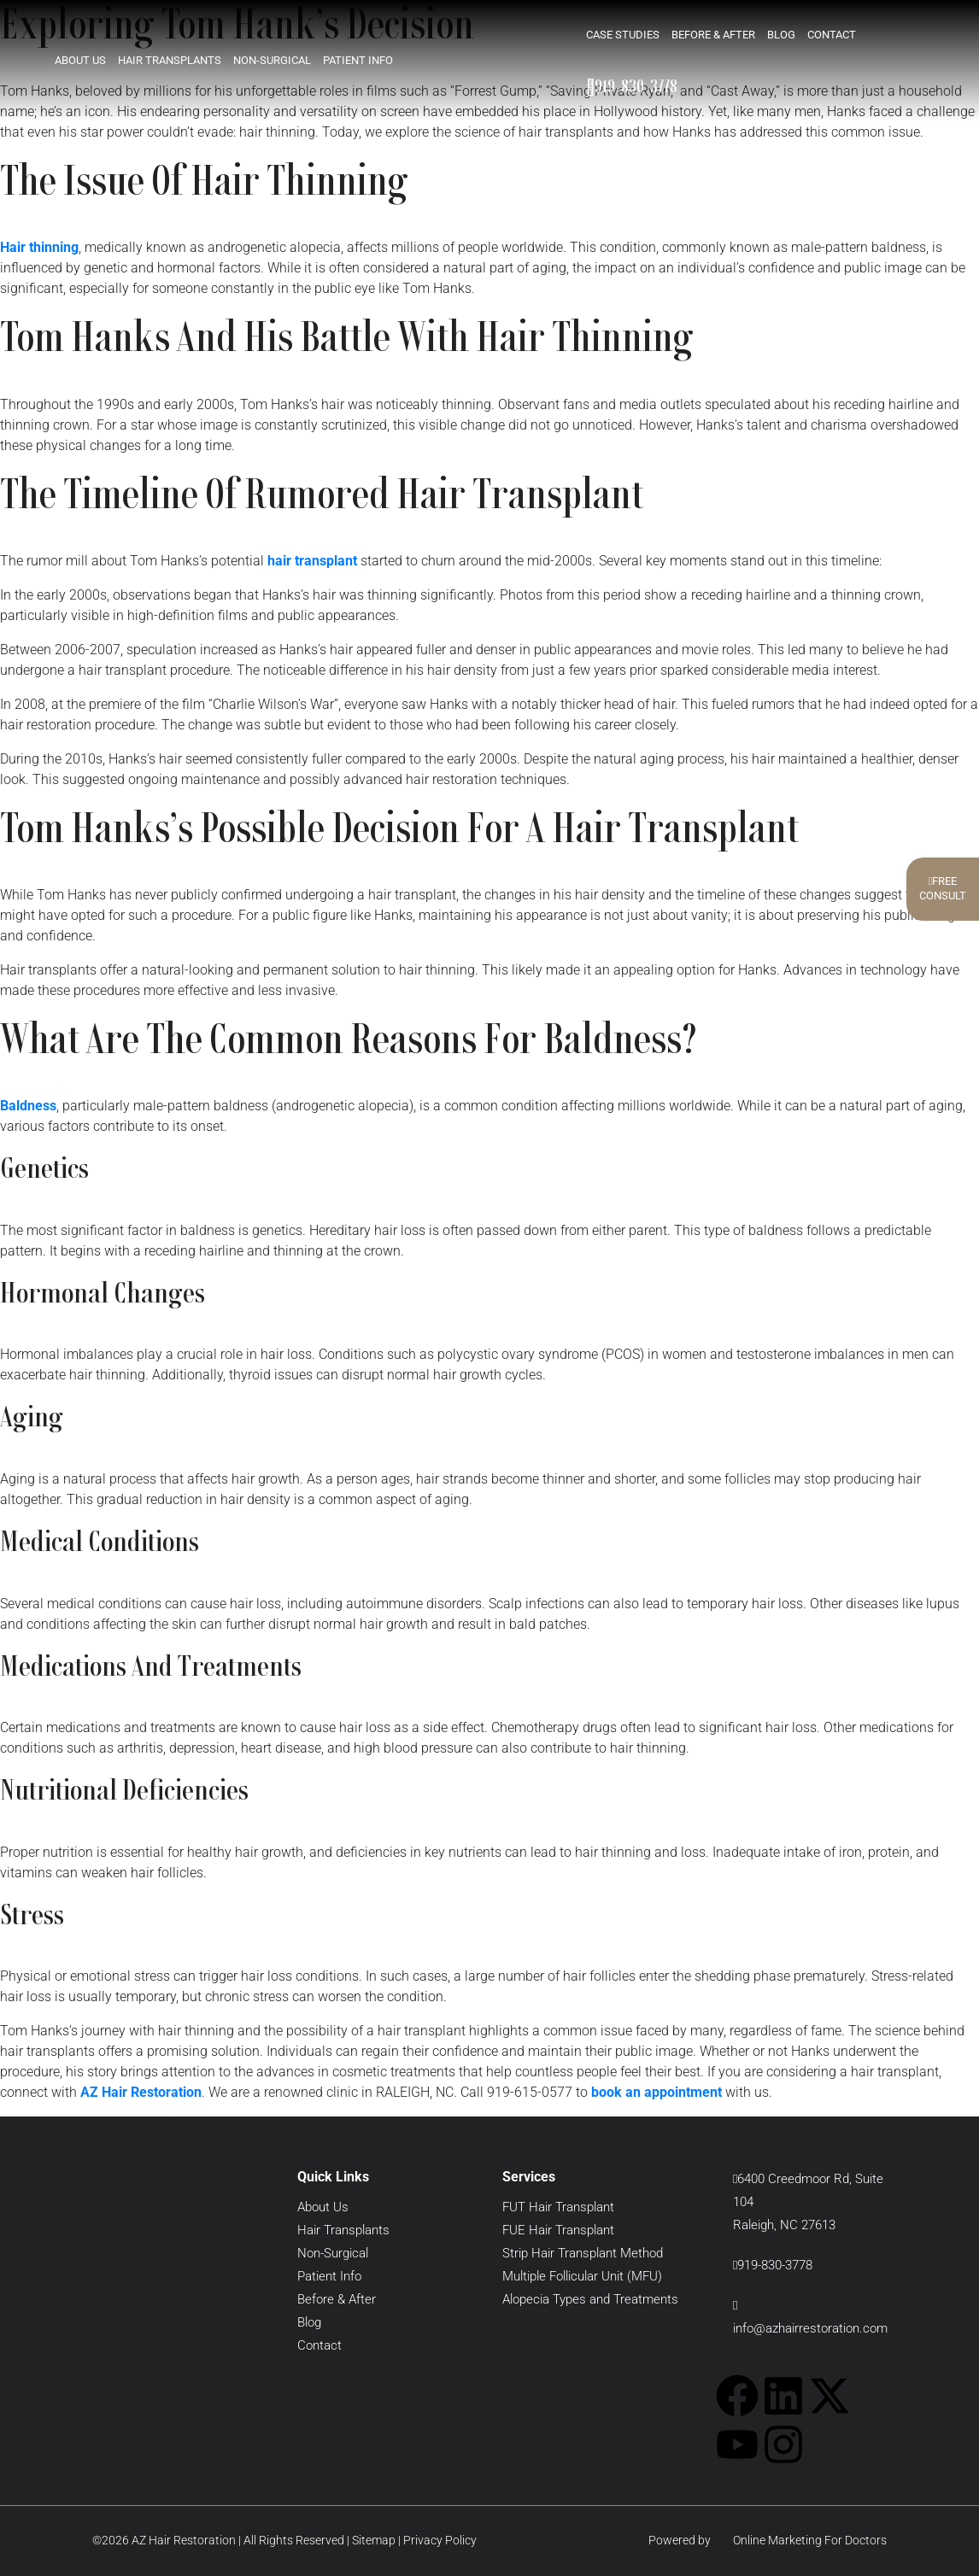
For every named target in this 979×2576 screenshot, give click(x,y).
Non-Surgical (272, 59)
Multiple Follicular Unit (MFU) (582, 2276)
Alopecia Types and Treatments (590, 2299)
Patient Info (358, 59)
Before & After (713, 33)
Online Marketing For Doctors (800, 2540)
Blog (781, 33)
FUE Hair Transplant (558, 2230)
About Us (80, 59)
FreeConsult (942, 888)
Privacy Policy (440, 2540)
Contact (831, 33)
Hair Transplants (169, 59)
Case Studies (623, 33)
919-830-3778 (631, 85)
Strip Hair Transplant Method (582, 2253)
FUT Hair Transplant (558, 2207)
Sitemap (374, 2540)
